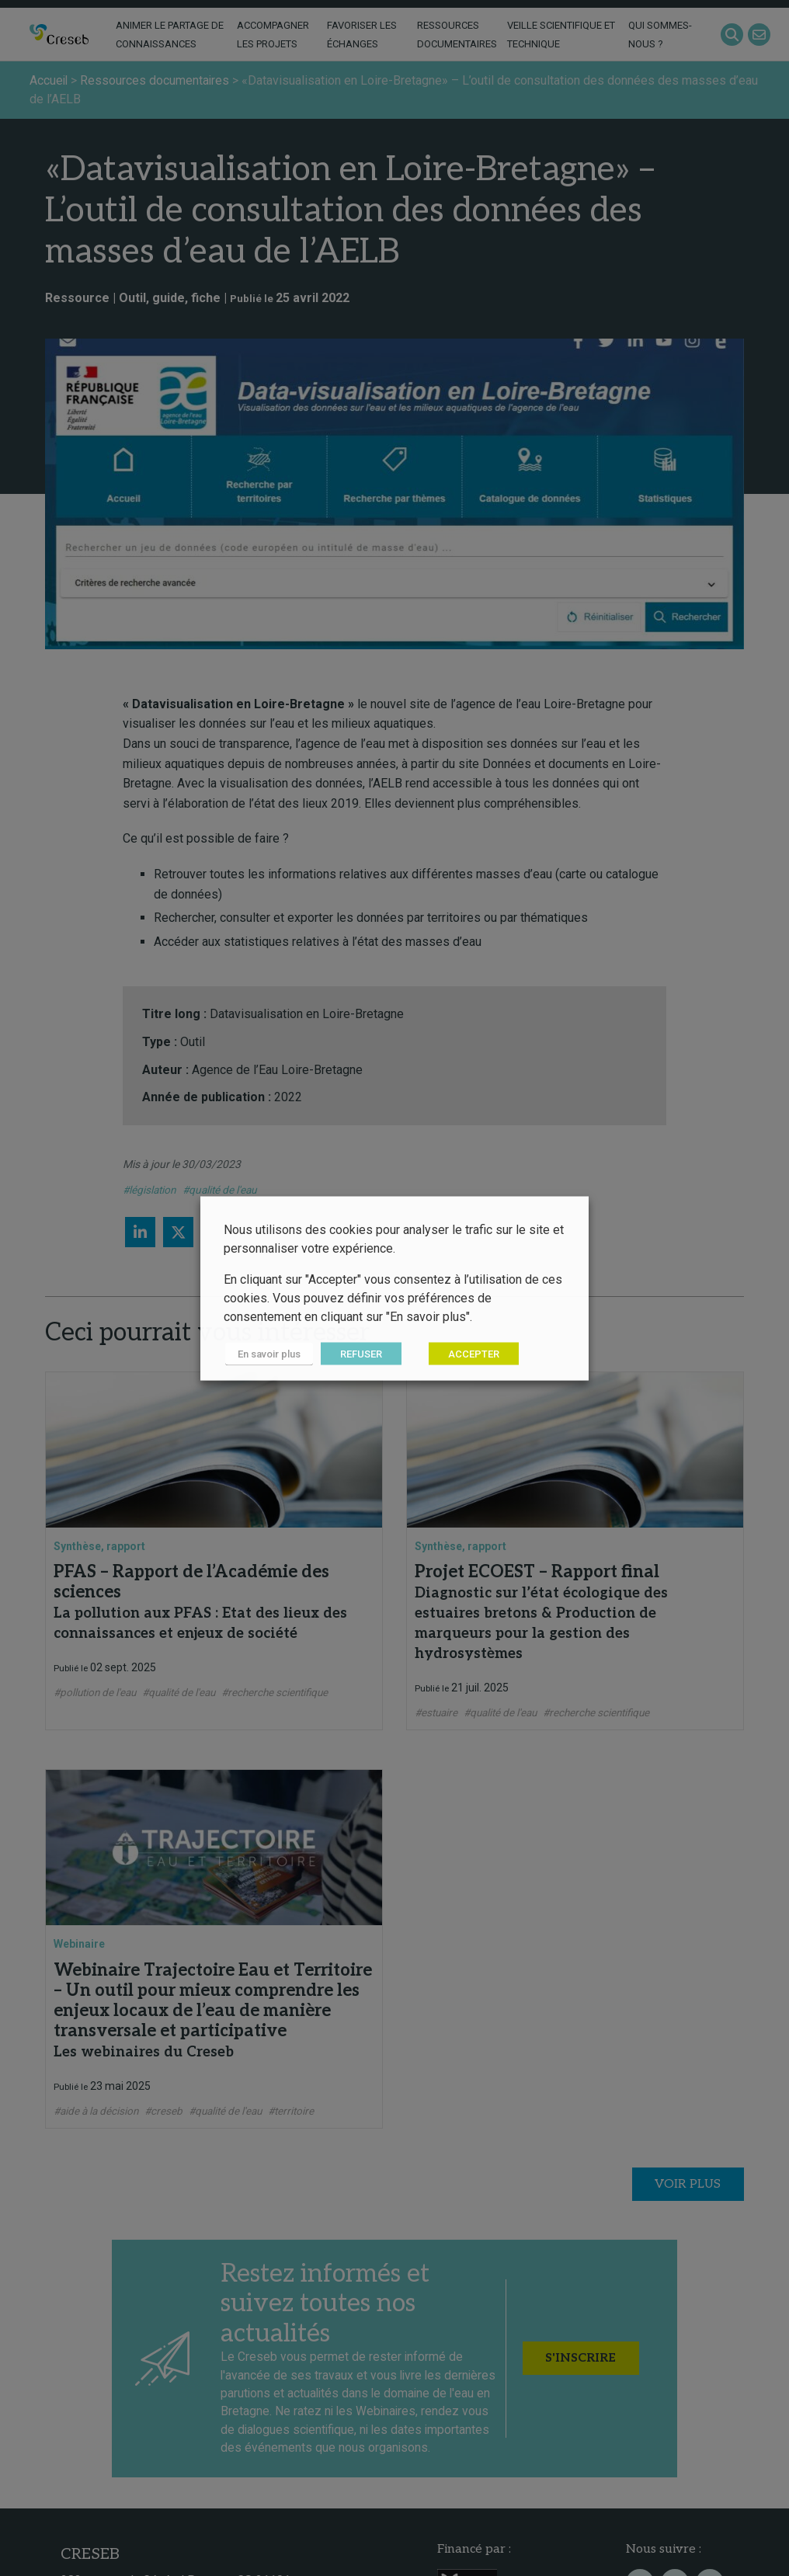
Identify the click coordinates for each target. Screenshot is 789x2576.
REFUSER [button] (359, 1353)
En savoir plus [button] (267, 1353)
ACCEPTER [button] (471, 1353)
